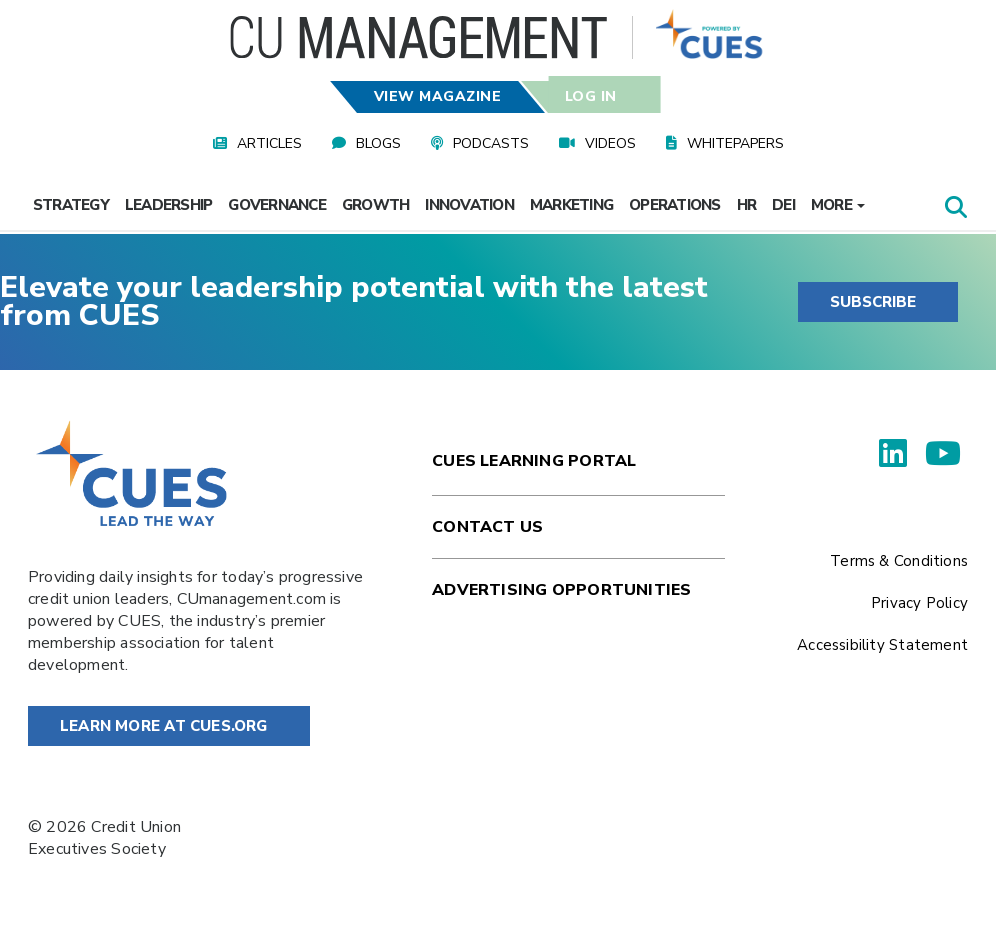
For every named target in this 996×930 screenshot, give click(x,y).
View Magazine (438, 96)
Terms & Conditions (899, 561)
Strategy (71, 205)
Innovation (469, 205)
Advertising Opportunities (561, 590)
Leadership (169, 205)
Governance (277, 205)
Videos (610, 143)
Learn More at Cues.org (164, 726)
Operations (675, 205)
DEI (783, 205)
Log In (590, 96)
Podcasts (491, 143)
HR (747, 205)
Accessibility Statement (882, 645)
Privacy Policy (919, 603)
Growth (376, 205)
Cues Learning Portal (534, 461)
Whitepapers (735, 143)
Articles (269, 143)
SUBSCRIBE (873, 302)
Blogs (378, 143)
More (838, 205)
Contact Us (487, 527)
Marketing (571, 205)
